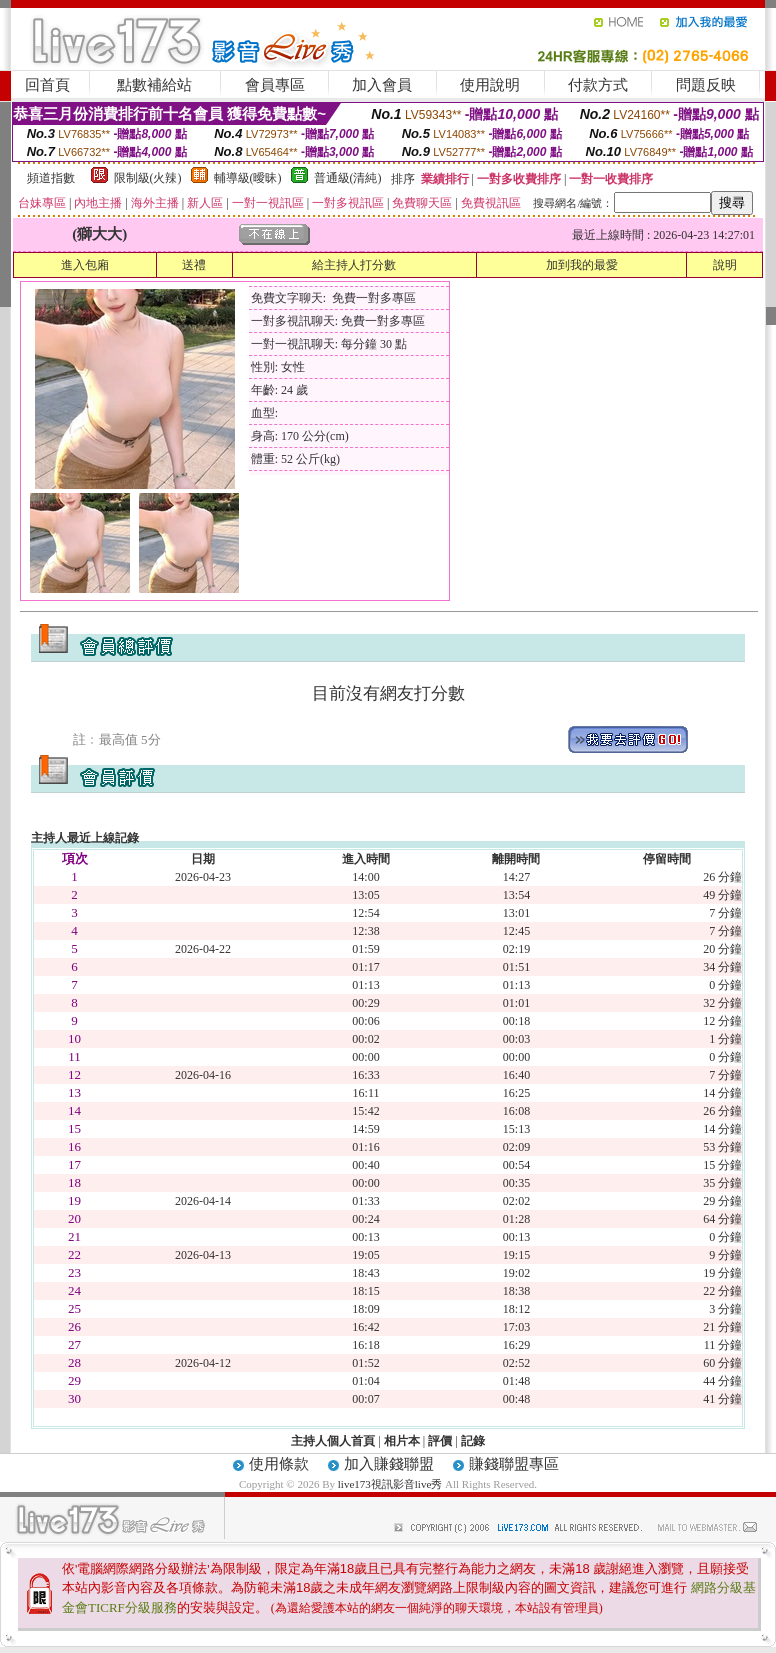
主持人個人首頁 (333, 1441)
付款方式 (598, 85)
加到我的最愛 (582, 265)
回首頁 (47, 85)
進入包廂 (85, 265)
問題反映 (706, 85)
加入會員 (382, 85)
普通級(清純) (348, 178)
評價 (440, 1441)
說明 (725, 265)
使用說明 (490, 85)
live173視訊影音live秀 (390, 1484)
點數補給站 (154, 85)
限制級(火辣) (148, 178)
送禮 (194, 265)
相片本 (402, 1441)
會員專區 (275, 85)
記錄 (473, 1441)
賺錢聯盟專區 (514, 1464)
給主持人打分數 (354, 265)
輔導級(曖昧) (248, 178)
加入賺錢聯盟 (389, 1464)
